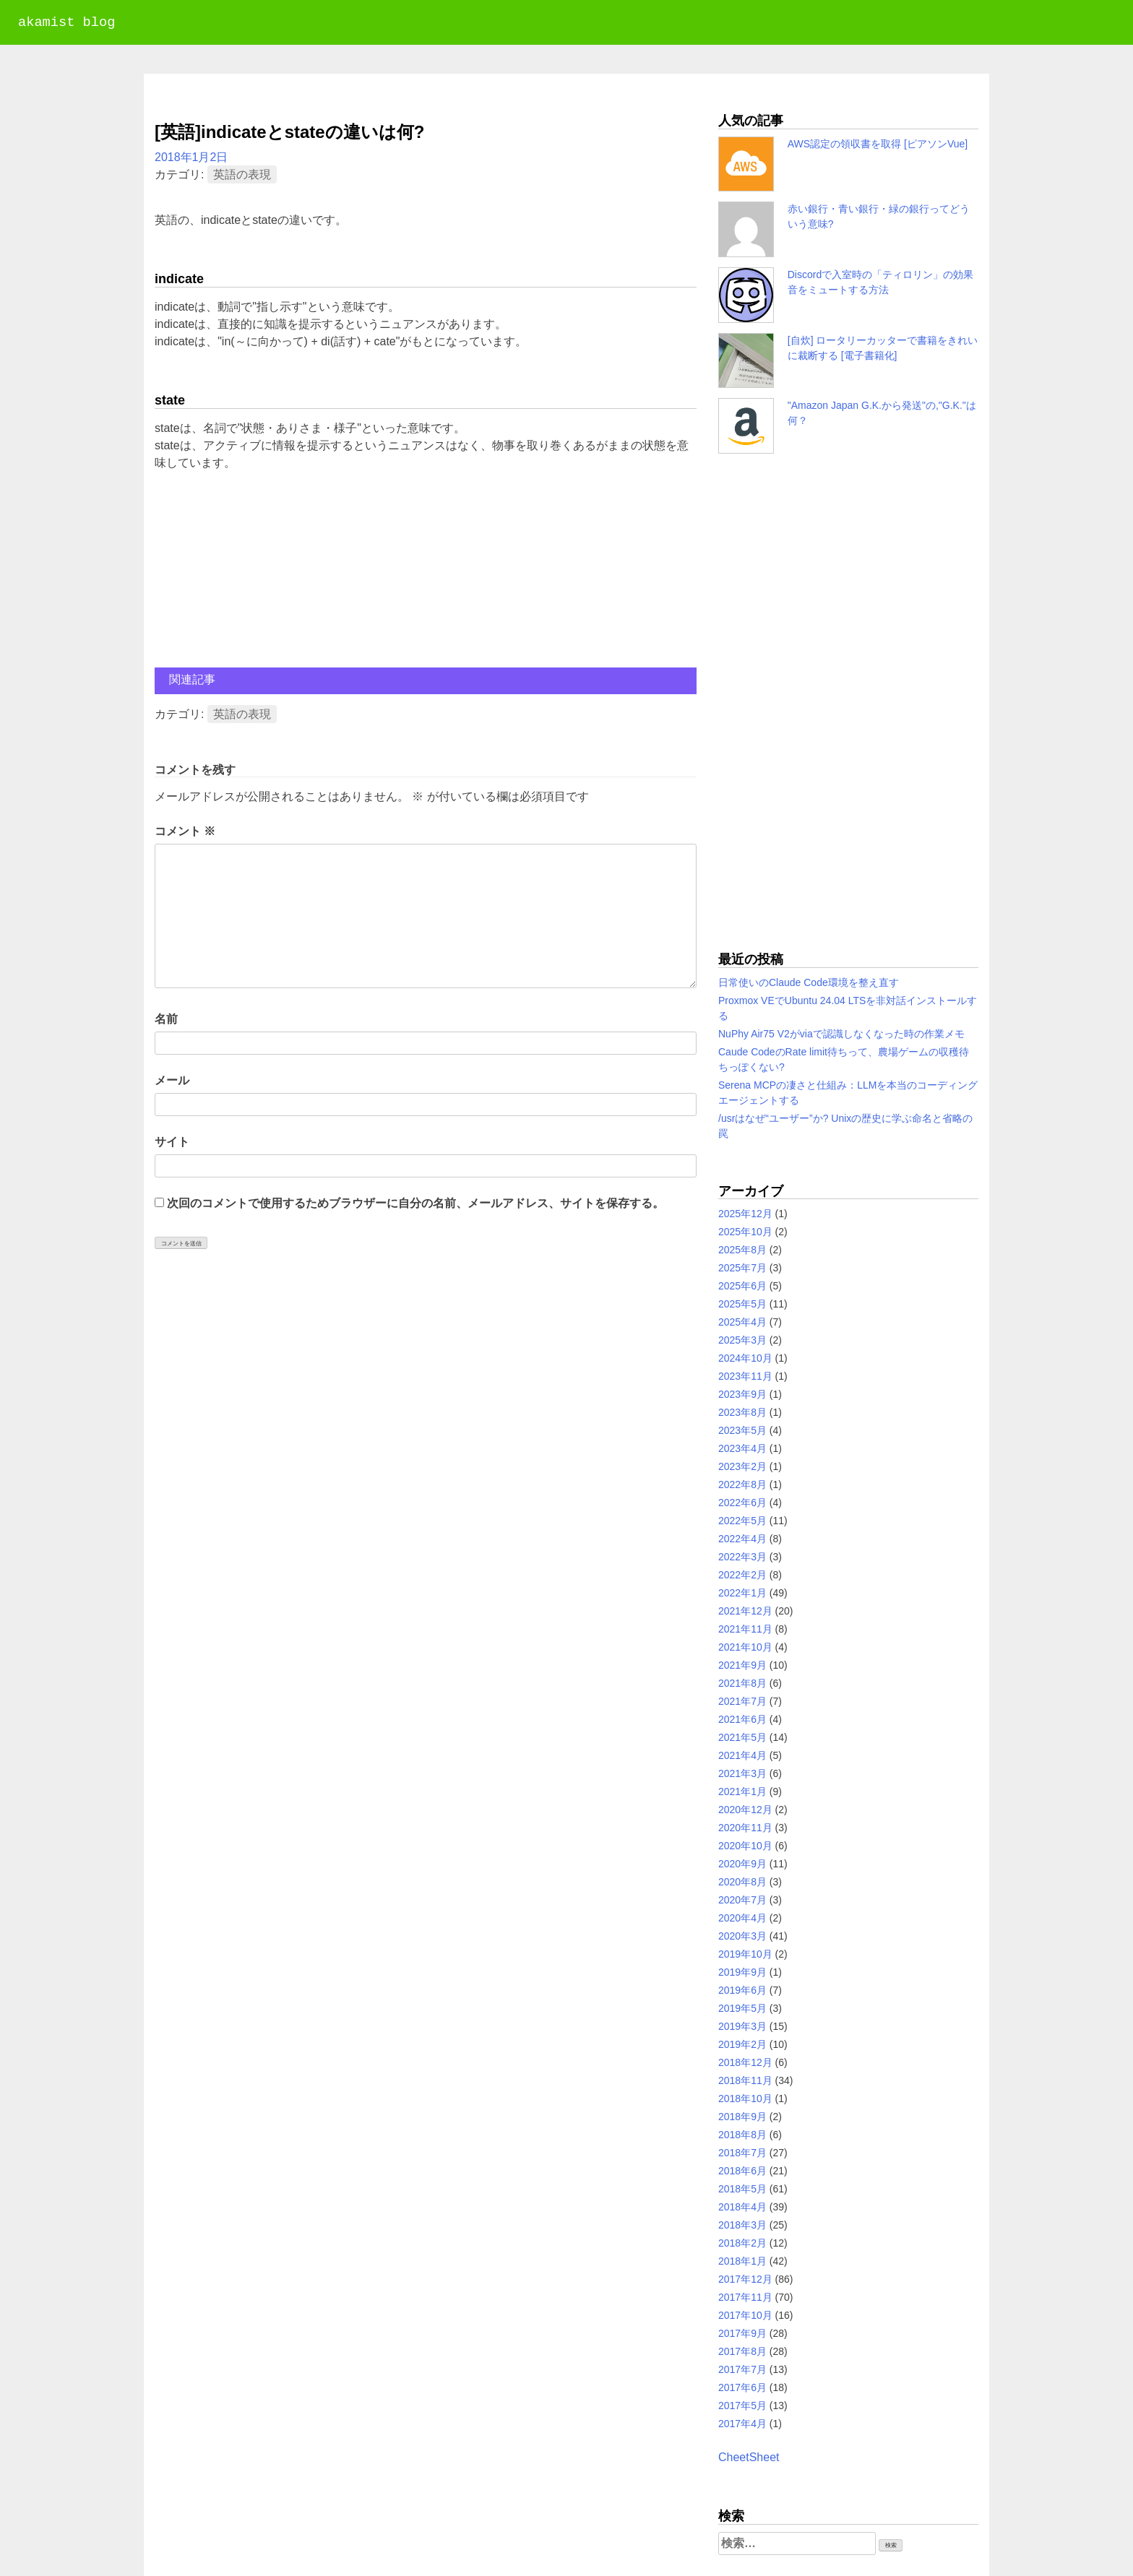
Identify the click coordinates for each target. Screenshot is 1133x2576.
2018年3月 (742, 2225)
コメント (185, 831)
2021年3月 (742, 1773)
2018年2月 (742, 2243)
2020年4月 (742, 1918)
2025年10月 (745, 1231)
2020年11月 (745, 1827)
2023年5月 (742, 1430)
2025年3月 (742, 1340)
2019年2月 (742, 2044)
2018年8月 (742, 2134)
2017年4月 (742, 2423)
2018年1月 (742, 2261)
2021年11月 (745, 1629)
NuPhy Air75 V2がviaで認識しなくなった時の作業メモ (841, 1034)
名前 (166, 1019)
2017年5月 (742, 2405)
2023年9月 (742, 1394)
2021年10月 (745, 1647)
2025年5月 (742, 1304)
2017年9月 (742, 2333)
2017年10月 (745, 2315)
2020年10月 (745, 1845)
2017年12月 (745, 2279)
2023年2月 (742, 1466)
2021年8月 (742, 1683)
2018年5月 (742, 2189)
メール (172, 1080)
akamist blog (66, 23)
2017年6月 (742, 2387)
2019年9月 (742, 1972)
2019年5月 (742, 2008)
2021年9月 (742, 1665)
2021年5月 (742, 1737)
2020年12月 (745, 1809)
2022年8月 (742, 1484)
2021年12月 (745, 1611)
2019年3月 (742, 2026)
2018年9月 (742, 2116)
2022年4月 (742, 1538)
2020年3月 (742, 1936)
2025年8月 (742, 1249)
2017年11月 (745, 2297)
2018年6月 (742, 2171)
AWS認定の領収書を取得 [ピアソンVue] (878, 144)
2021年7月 (742, 1701)
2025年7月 (742, 1268)
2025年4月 (742, 1322)
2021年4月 (742, 1755)
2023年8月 (742, 1412)
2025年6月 (742, 1286)
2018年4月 (742, 2207)
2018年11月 (745, 2080)
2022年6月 (742, 1502)
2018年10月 (745, 2098)
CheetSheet (749, 2457)
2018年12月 (745, 2062)
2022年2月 (742, 1575)
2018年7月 (742, 2152)
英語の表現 (242, 174)
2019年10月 (745, 1954)
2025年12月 (745, 1213)
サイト (172, 1142)
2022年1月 (742, 1593)
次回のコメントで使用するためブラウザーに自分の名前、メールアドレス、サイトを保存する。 (415, 1203)
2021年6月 (742, 1719)
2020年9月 (742, 1864)
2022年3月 (742, 1557)
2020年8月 (742, 1882)
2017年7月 (742, 2369)
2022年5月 (742, 1520)
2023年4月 (742, 1448)
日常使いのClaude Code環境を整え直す (808, 982)
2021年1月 (742, 1791)
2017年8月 (742, 2351)
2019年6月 (742, 1990)
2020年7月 (742, 1900)
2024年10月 (745, 1358)
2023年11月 (745, 1376)
